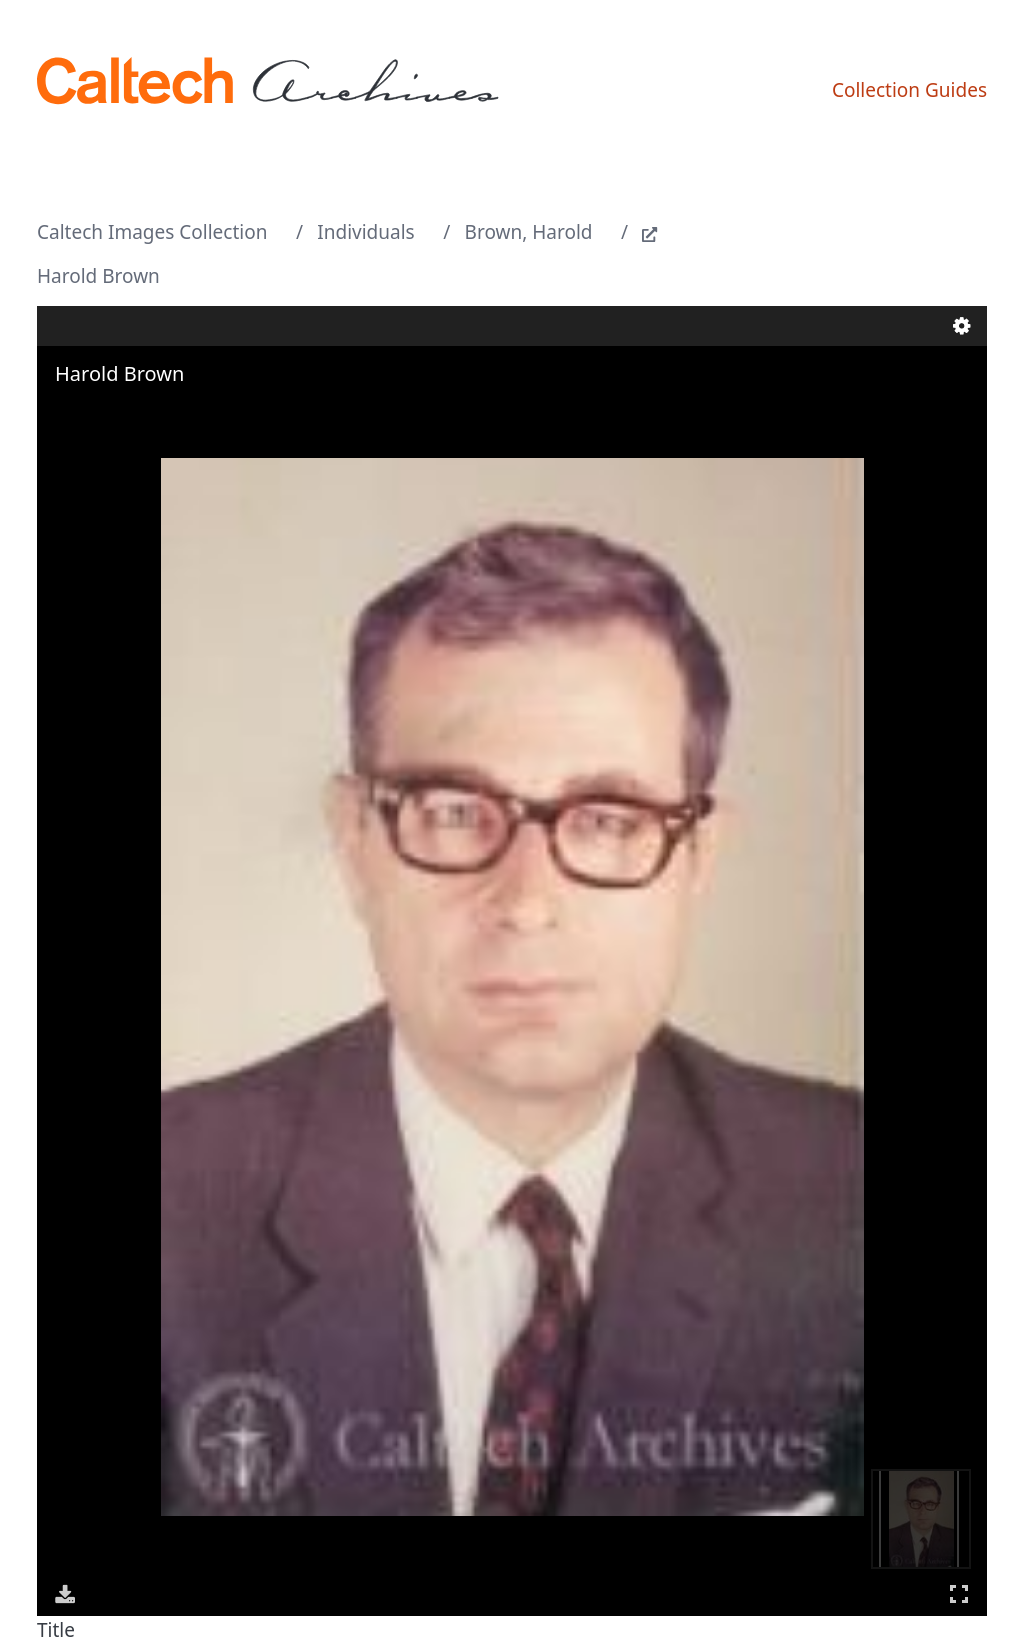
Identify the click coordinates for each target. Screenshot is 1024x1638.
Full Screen (959, 1593)
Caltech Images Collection (152, 232)
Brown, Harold (529, 232)
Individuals (365, 232)
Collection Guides (909, 90)
